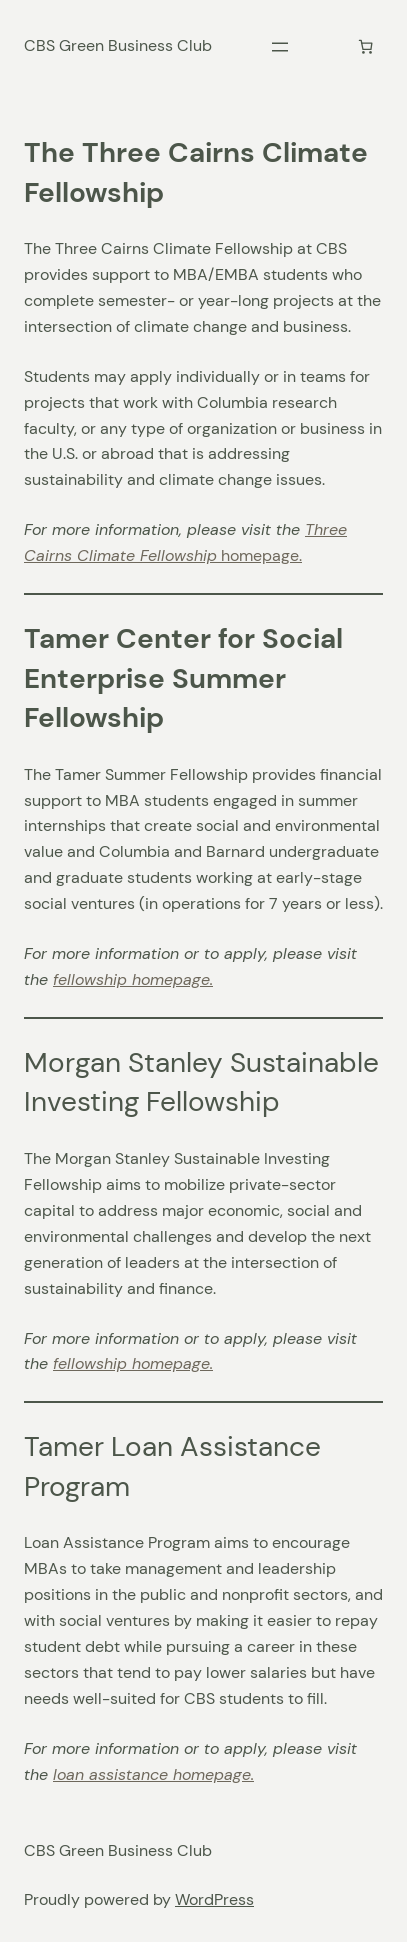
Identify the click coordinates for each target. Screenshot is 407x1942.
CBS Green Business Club (118, 45)
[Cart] (365, 46)
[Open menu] (280, 47)
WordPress (214, 1899)
